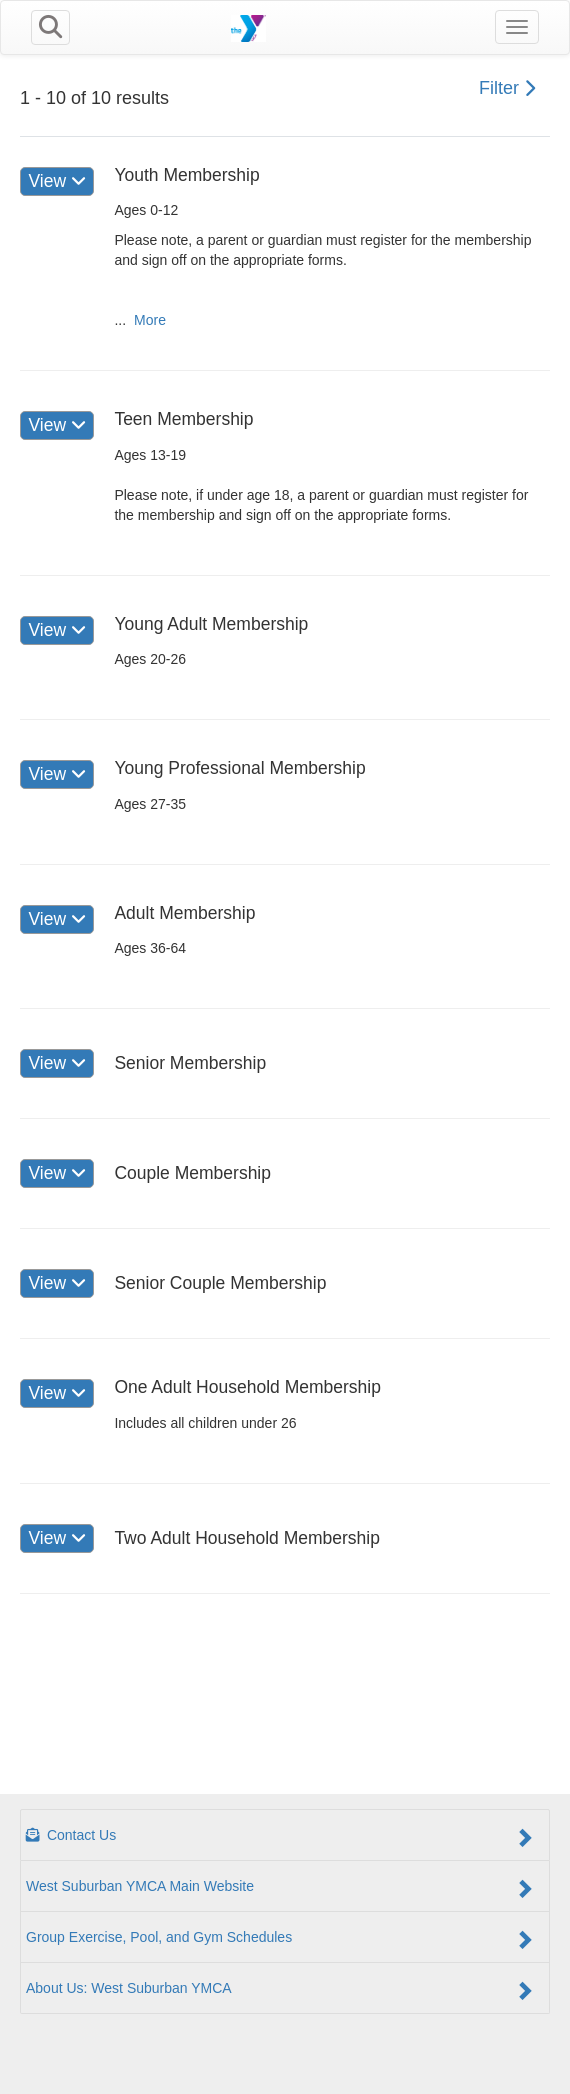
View (56, 181)
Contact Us (280, 1837)
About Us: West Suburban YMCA (280, 1990)
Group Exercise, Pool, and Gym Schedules (280, 1939)
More (150, 320)
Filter (507, 88)
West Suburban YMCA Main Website (280, 1888)
